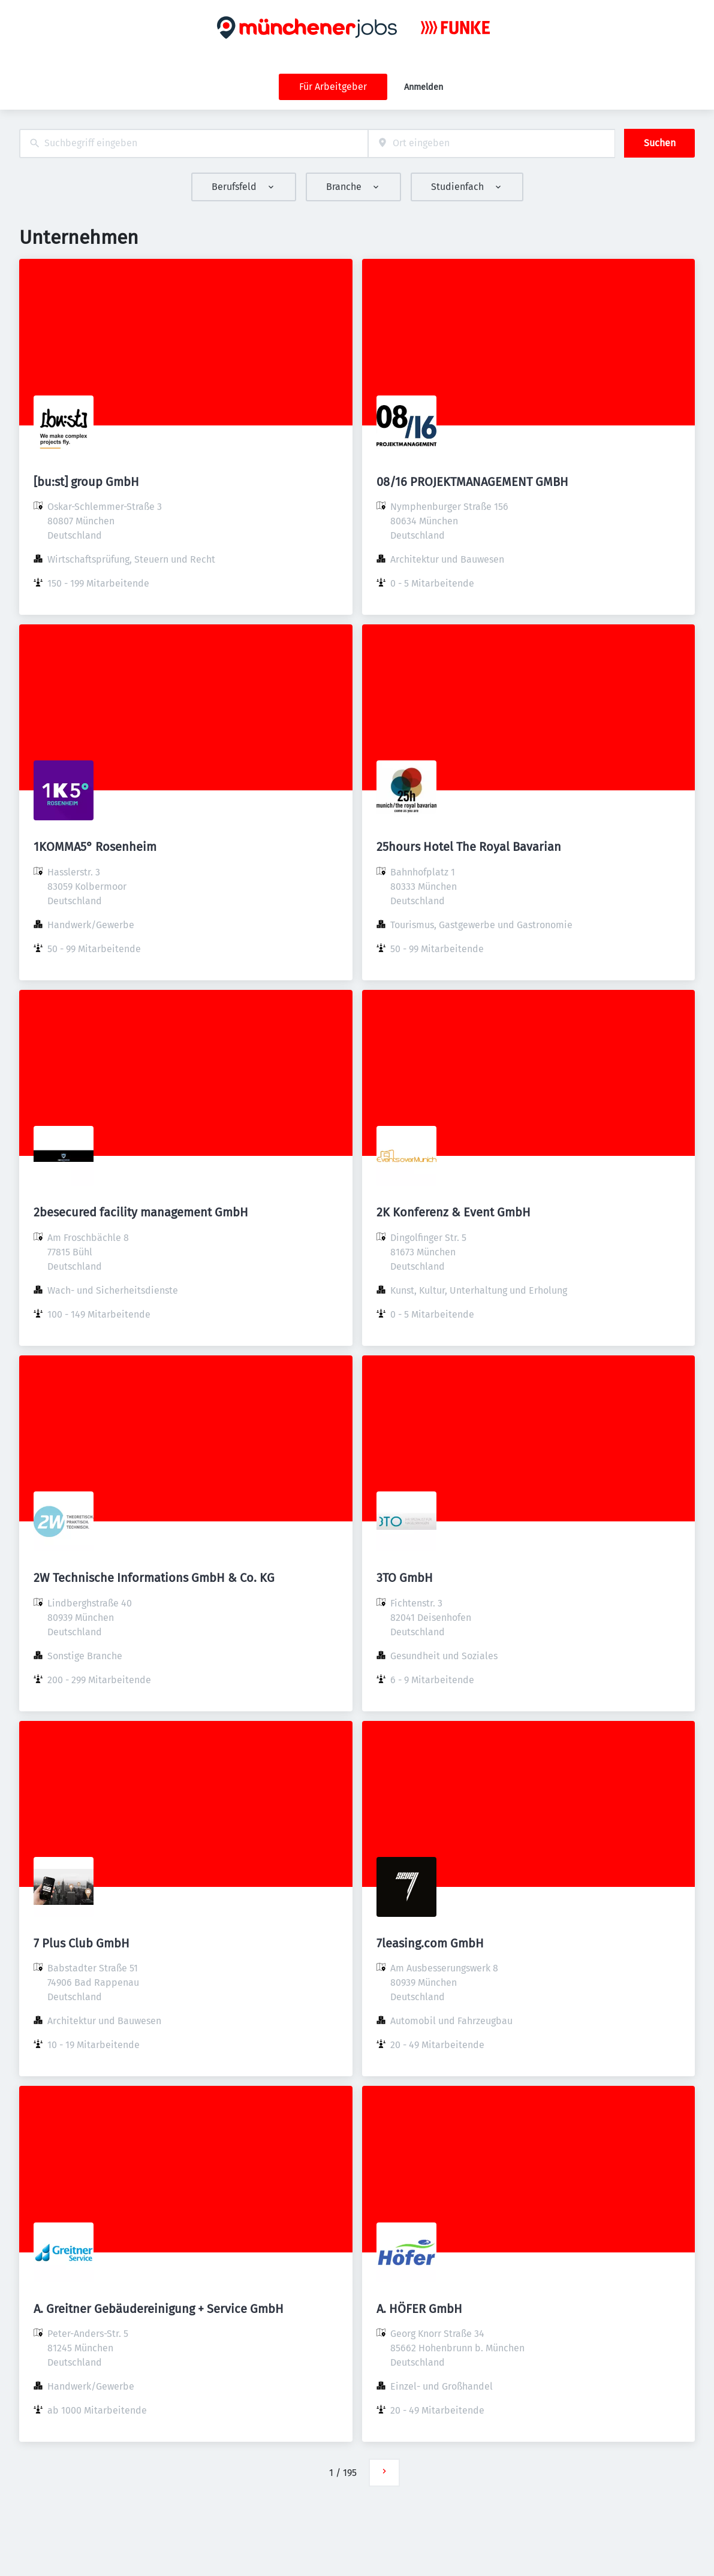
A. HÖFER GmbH (419, 2309)
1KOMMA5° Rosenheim (95, 846)
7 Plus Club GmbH (81, 1943)
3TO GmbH (404, 1578)
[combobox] (193, 143)
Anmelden (423, 87)
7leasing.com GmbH (430, 1943)
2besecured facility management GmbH (141, 1212)
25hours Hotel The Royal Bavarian (468, 846)
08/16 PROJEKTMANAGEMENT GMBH (472, 482)
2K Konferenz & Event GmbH (453, 1212)
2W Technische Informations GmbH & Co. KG (154, 1578)
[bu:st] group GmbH (86, 482)
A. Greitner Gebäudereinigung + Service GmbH (159, 2309)
